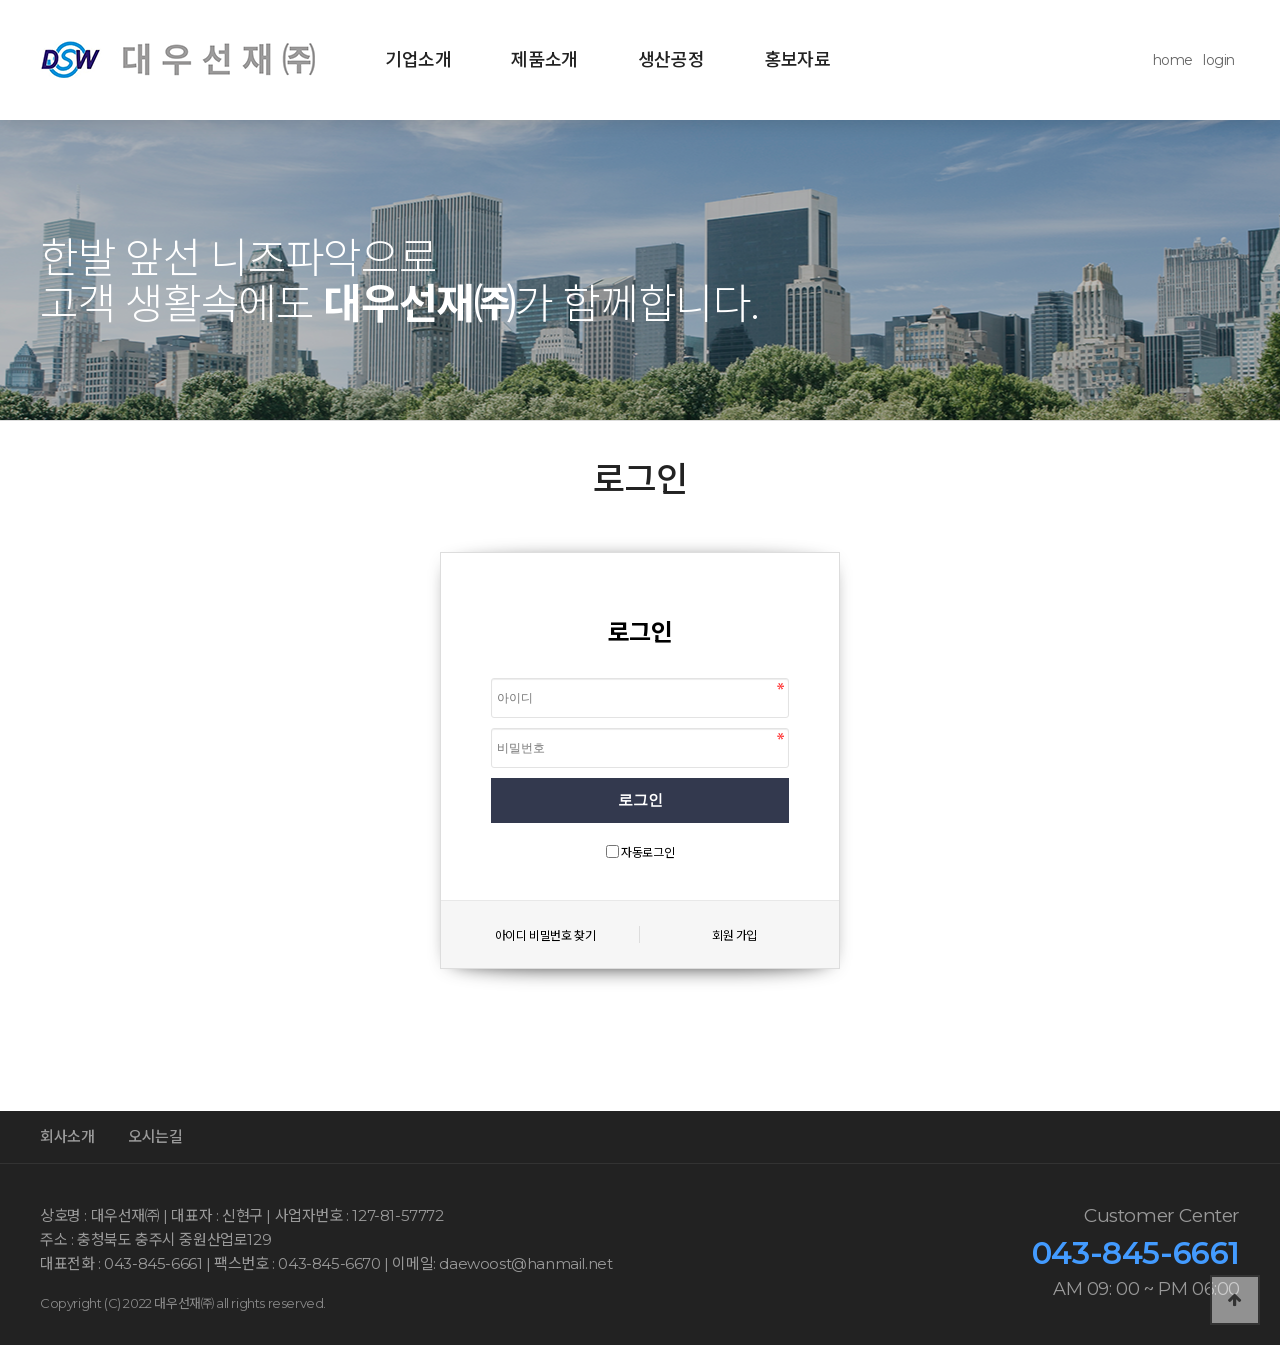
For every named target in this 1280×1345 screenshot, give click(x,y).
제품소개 (544, 60)
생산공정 (671, 60)
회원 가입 (734, 935)
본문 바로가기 (0, 0)
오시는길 (155, 1136)
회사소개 (67, 1137)
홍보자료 (797, 60)
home (1173, 60)
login (1219, 60)
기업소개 (418, 60)
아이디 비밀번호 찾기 (545, 935)
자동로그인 (647, 852)
